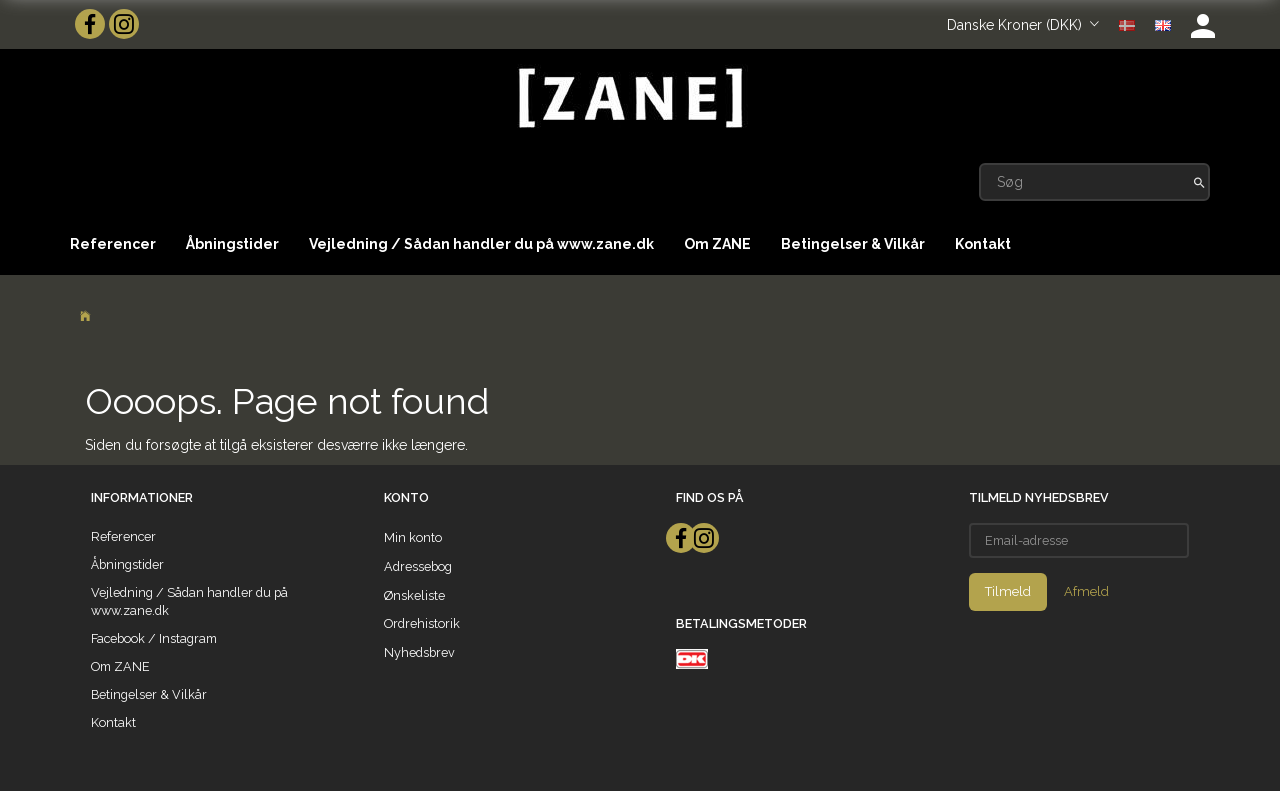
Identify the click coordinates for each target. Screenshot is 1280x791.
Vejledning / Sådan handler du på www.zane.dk (481, 244)
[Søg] (1199, 182)
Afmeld (1086, 591)
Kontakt (983, 244)
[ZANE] (628, 98)
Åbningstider (232, 244)
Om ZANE (717, 244)
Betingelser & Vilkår (853, 244)
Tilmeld (1008, 591)
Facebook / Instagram (154, 638)
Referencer (113, 244)
